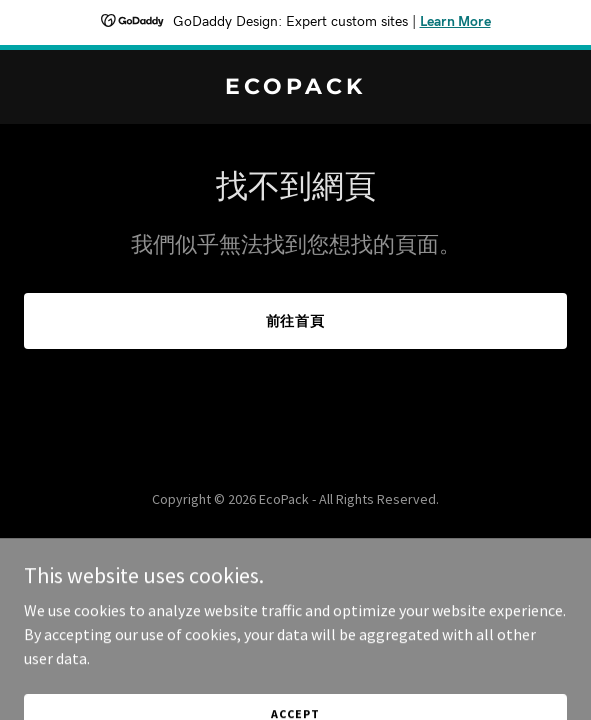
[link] (295, 88)
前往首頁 (296, 321)
